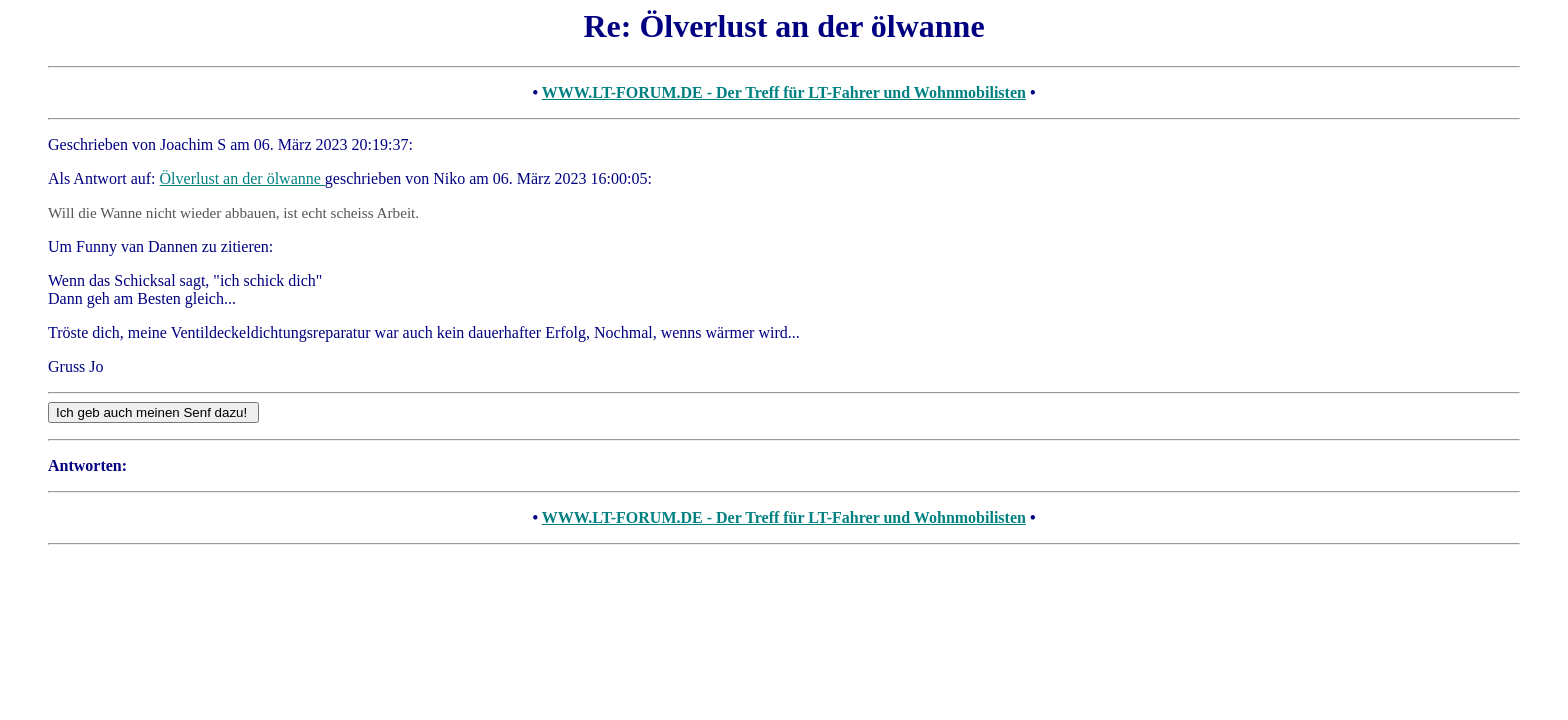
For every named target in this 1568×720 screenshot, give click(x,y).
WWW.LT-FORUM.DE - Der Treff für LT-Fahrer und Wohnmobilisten (784, 92)
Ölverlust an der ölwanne (242, 178)
